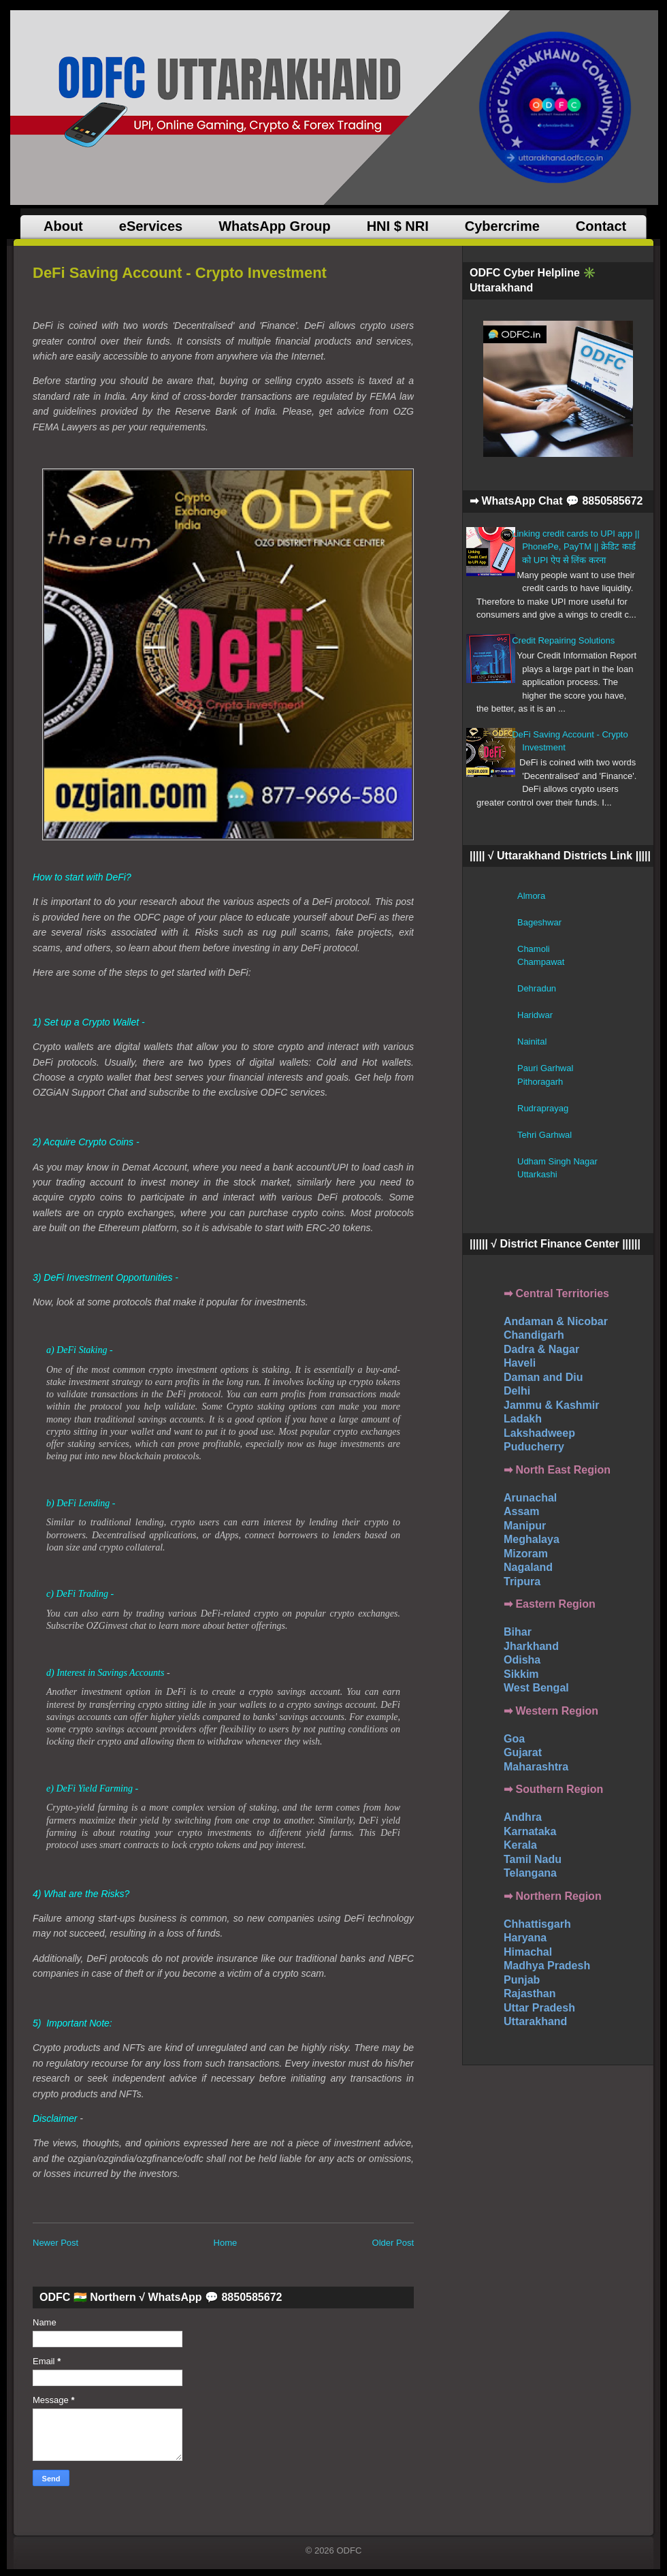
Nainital (532, 1041)
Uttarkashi (537, 1174)
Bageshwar (539, 922)
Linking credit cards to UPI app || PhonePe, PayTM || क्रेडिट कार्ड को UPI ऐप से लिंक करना (575, 546)
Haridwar (535, 1015)
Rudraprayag (542, 1108)
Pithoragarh (540, 1082)
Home (226, 2243)
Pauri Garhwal (545, 1068)
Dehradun (536, 988)
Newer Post (55, 2243)
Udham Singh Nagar (557, 1161)
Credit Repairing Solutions (563, 640)
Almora (531, 896)
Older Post (393, 2243)
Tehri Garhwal (544, 1135)
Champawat (540, 962)
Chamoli (533, 949)
